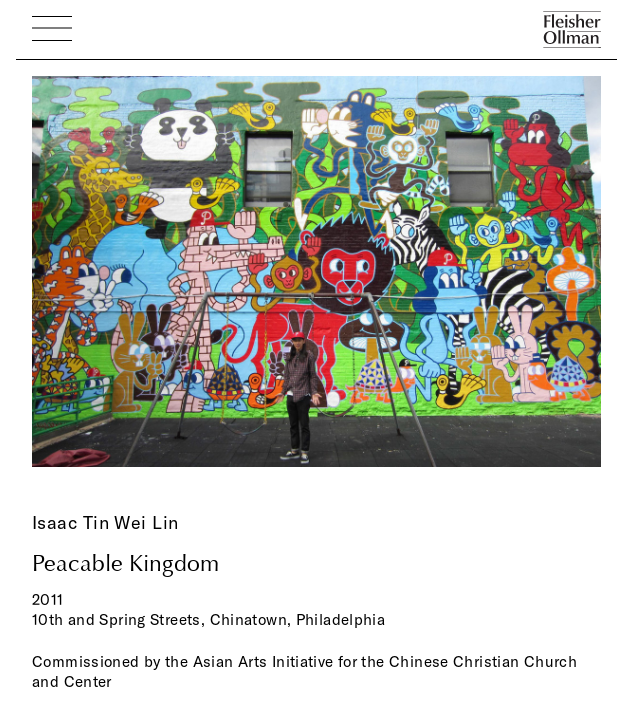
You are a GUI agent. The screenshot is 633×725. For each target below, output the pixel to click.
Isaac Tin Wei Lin (105, 522)
